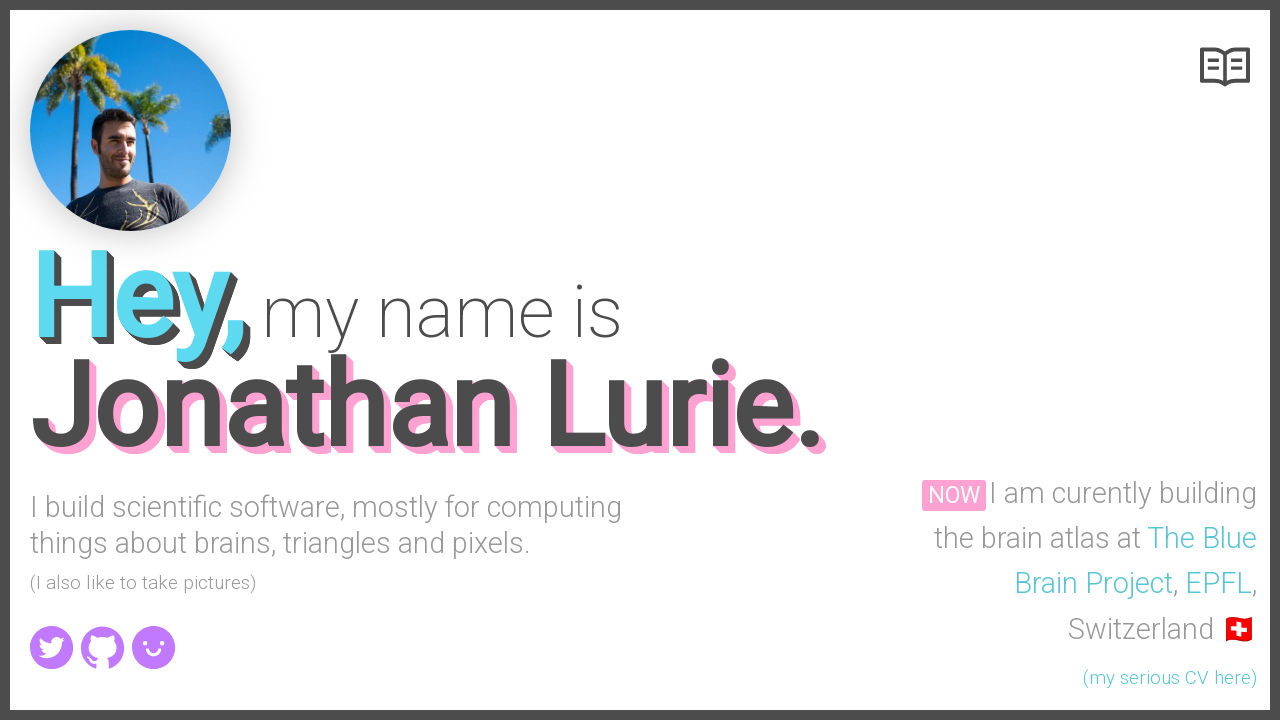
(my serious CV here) (1170, 678)
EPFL (1218, 583)
